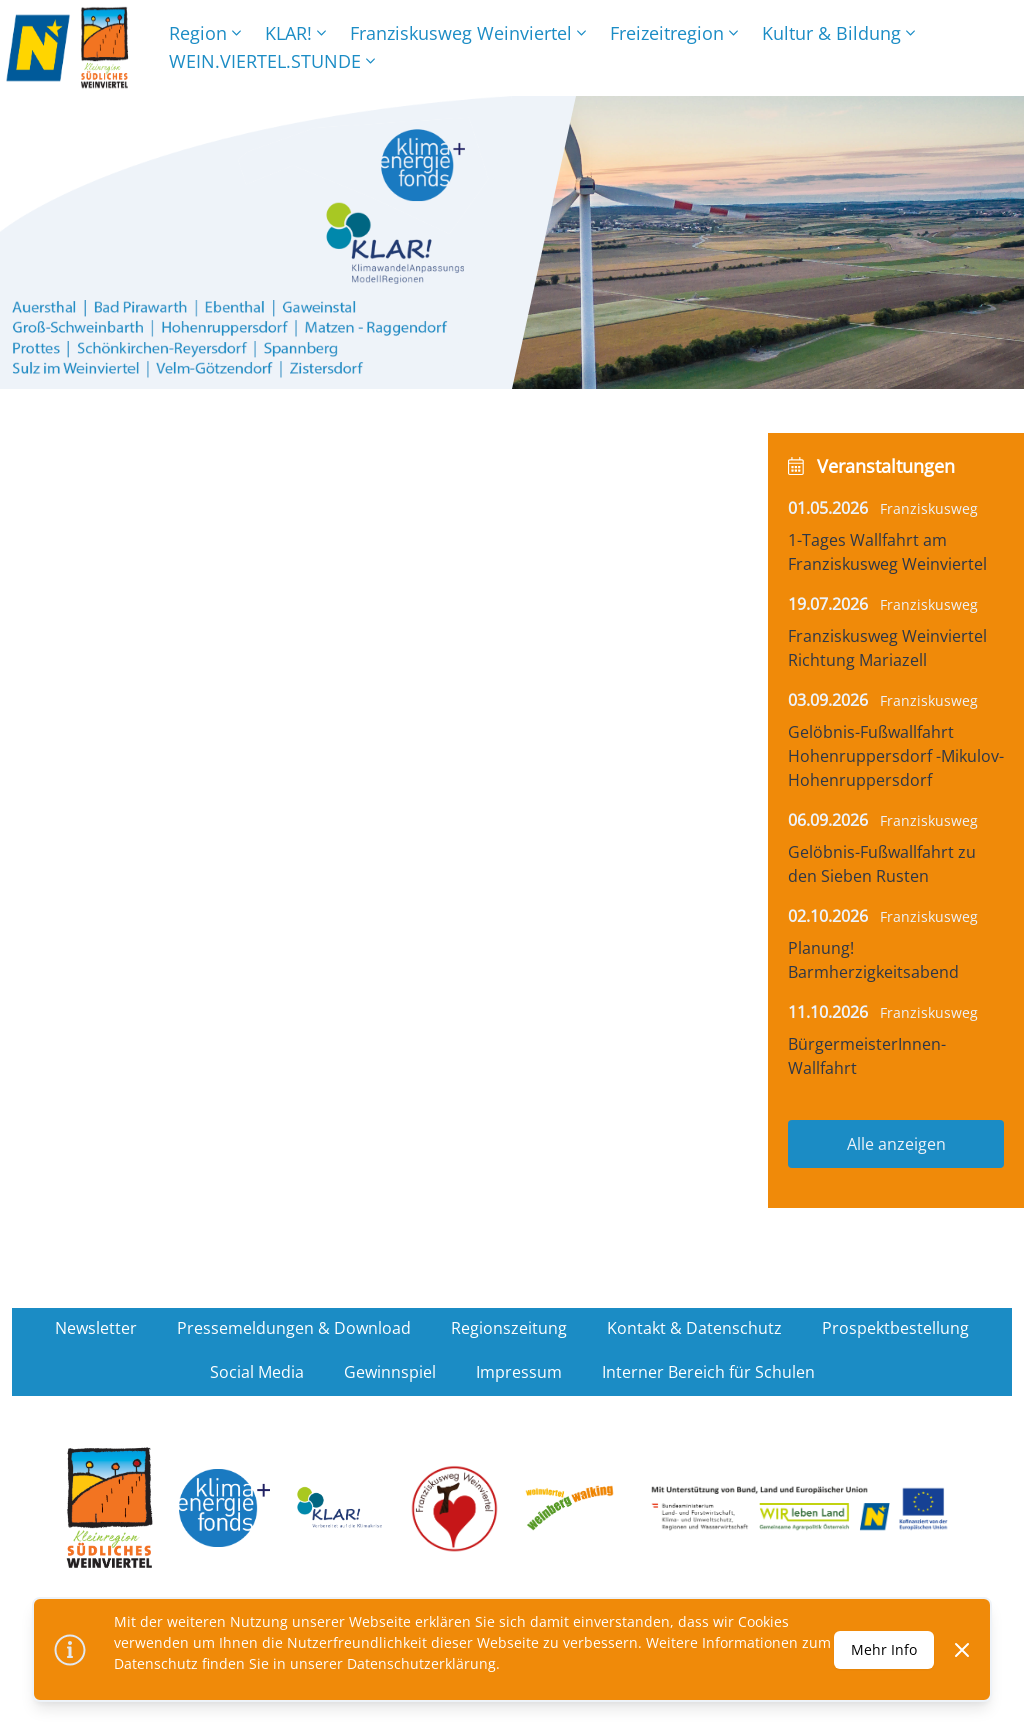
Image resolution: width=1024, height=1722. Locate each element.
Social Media (257, 1372)
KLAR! (295, 33)
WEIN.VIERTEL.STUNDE (272, 61)
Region (205, 33)
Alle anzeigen (896, 1144)
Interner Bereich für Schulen (708, 1372)
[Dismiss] (962, 1650)
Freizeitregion (674, 33)
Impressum (519, 1372)
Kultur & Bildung (838, 33)
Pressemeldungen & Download (294, 1328)
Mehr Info (884, 1649)
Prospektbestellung (895, 1328)
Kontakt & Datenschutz (694, 1328)
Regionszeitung (509, 1328)
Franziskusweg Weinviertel (468, 33)
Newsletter (96, 1328)
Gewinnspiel (390, 1372)
